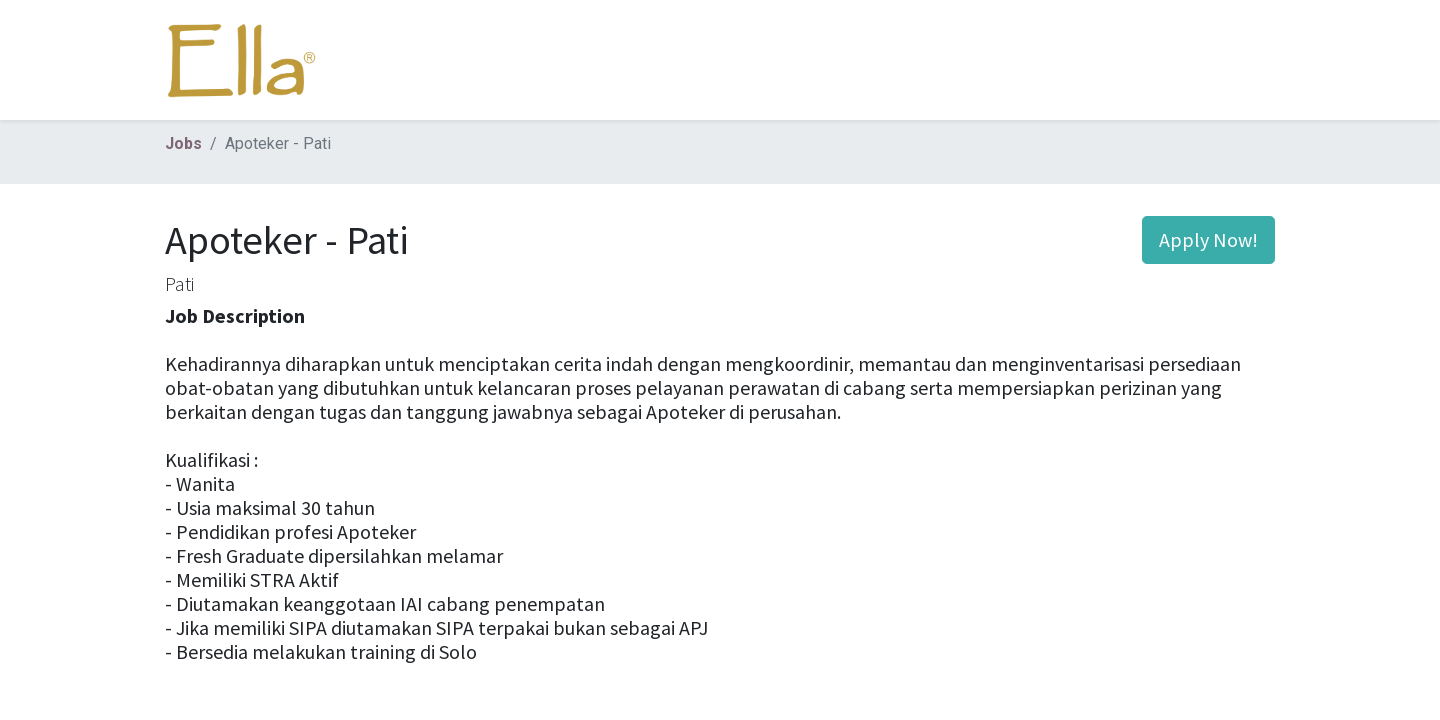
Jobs (183, 143)
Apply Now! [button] (1208, 239)
